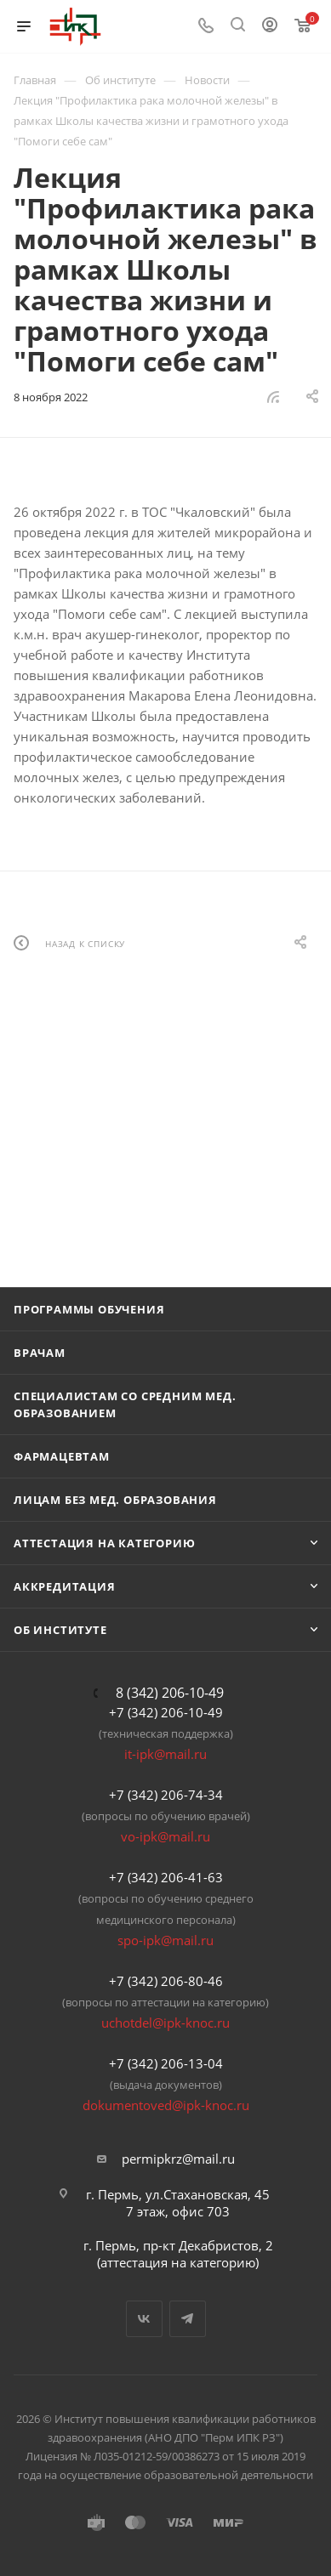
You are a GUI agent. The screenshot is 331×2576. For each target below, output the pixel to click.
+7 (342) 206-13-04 (166, 2063)
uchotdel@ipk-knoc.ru (165, 2022)
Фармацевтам (62, 1456)
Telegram (187, 2319)
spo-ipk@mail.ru (165, 1940)
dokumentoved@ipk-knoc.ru (166, 2105)
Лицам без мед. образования (115, 1499)
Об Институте (60, 1629)
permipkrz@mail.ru (178, 2158)
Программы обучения (89, 1309)
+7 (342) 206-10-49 (166, 1712)
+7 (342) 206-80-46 (166, 1980)
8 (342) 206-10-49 (170, 1692)
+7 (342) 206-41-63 (166, 1877)
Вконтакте (144, 2319)
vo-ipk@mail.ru (165, 1836)
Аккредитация (65, 1586)
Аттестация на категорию (104, 1543)
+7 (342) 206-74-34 (166, 1794)
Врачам (40, 1352)
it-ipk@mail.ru (165, 1753)
